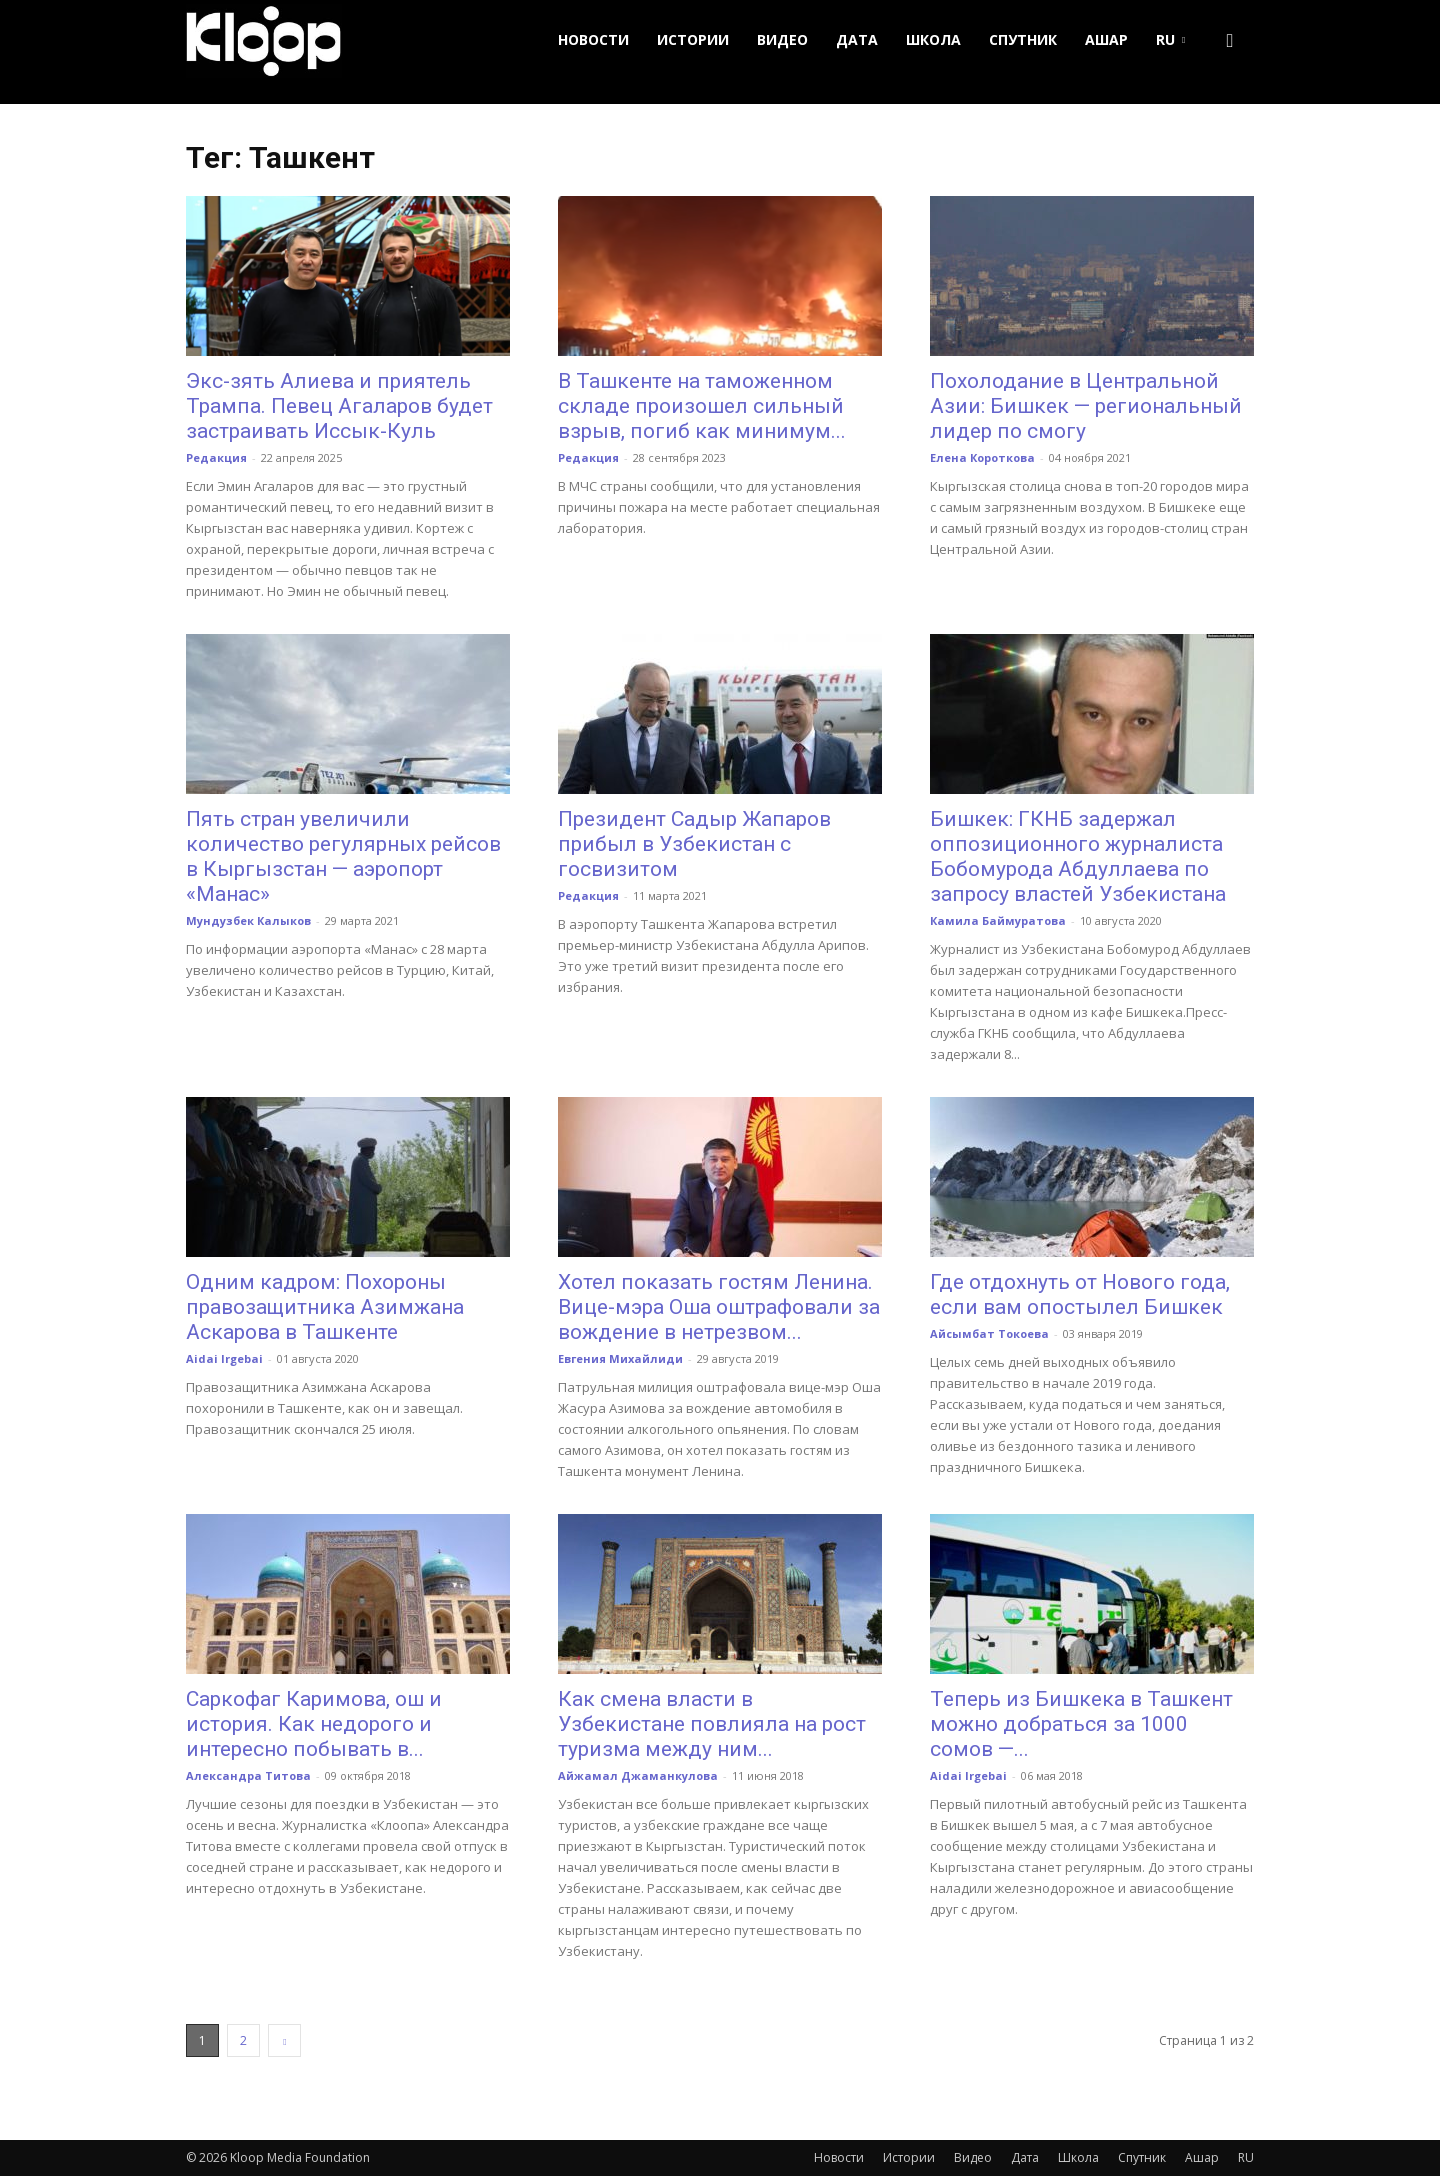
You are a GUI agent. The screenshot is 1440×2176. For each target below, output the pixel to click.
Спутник (1023, 39)
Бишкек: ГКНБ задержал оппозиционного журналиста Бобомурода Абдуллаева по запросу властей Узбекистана (1078, 856)
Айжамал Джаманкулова (638, 1775)
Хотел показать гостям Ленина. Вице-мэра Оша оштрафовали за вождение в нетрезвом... (719, 1307)
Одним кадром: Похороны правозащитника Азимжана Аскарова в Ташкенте (325, 1307)
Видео (782, 39)
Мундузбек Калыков (248, 920)
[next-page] (284, 2040)
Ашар (1106, 39)
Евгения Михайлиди (620, 1358)
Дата (857, 39)
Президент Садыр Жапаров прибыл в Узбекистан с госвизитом (694, 844)
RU (1170, 39)
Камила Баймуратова (998, 920)
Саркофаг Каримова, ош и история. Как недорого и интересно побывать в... (314, 1724)
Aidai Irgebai (224, 1358)
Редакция (216, 457)
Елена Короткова (982, 457)
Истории (693, 39)
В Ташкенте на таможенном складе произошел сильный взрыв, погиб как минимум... (702, 406)
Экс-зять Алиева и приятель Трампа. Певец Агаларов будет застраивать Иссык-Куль (339, 406)
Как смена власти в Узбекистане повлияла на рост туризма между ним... (712, 1724)
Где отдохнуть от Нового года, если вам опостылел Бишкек (1080, 1294)
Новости (593, 39)
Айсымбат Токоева (989, 1333)
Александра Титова (248, 1775)
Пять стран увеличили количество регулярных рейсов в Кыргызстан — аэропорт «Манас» (343, 856)
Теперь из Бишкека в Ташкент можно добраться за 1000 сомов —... (1081, 1724)
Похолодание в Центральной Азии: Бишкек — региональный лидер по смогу (1086, 406)
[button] (1230, 40)
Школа (933, 39)
